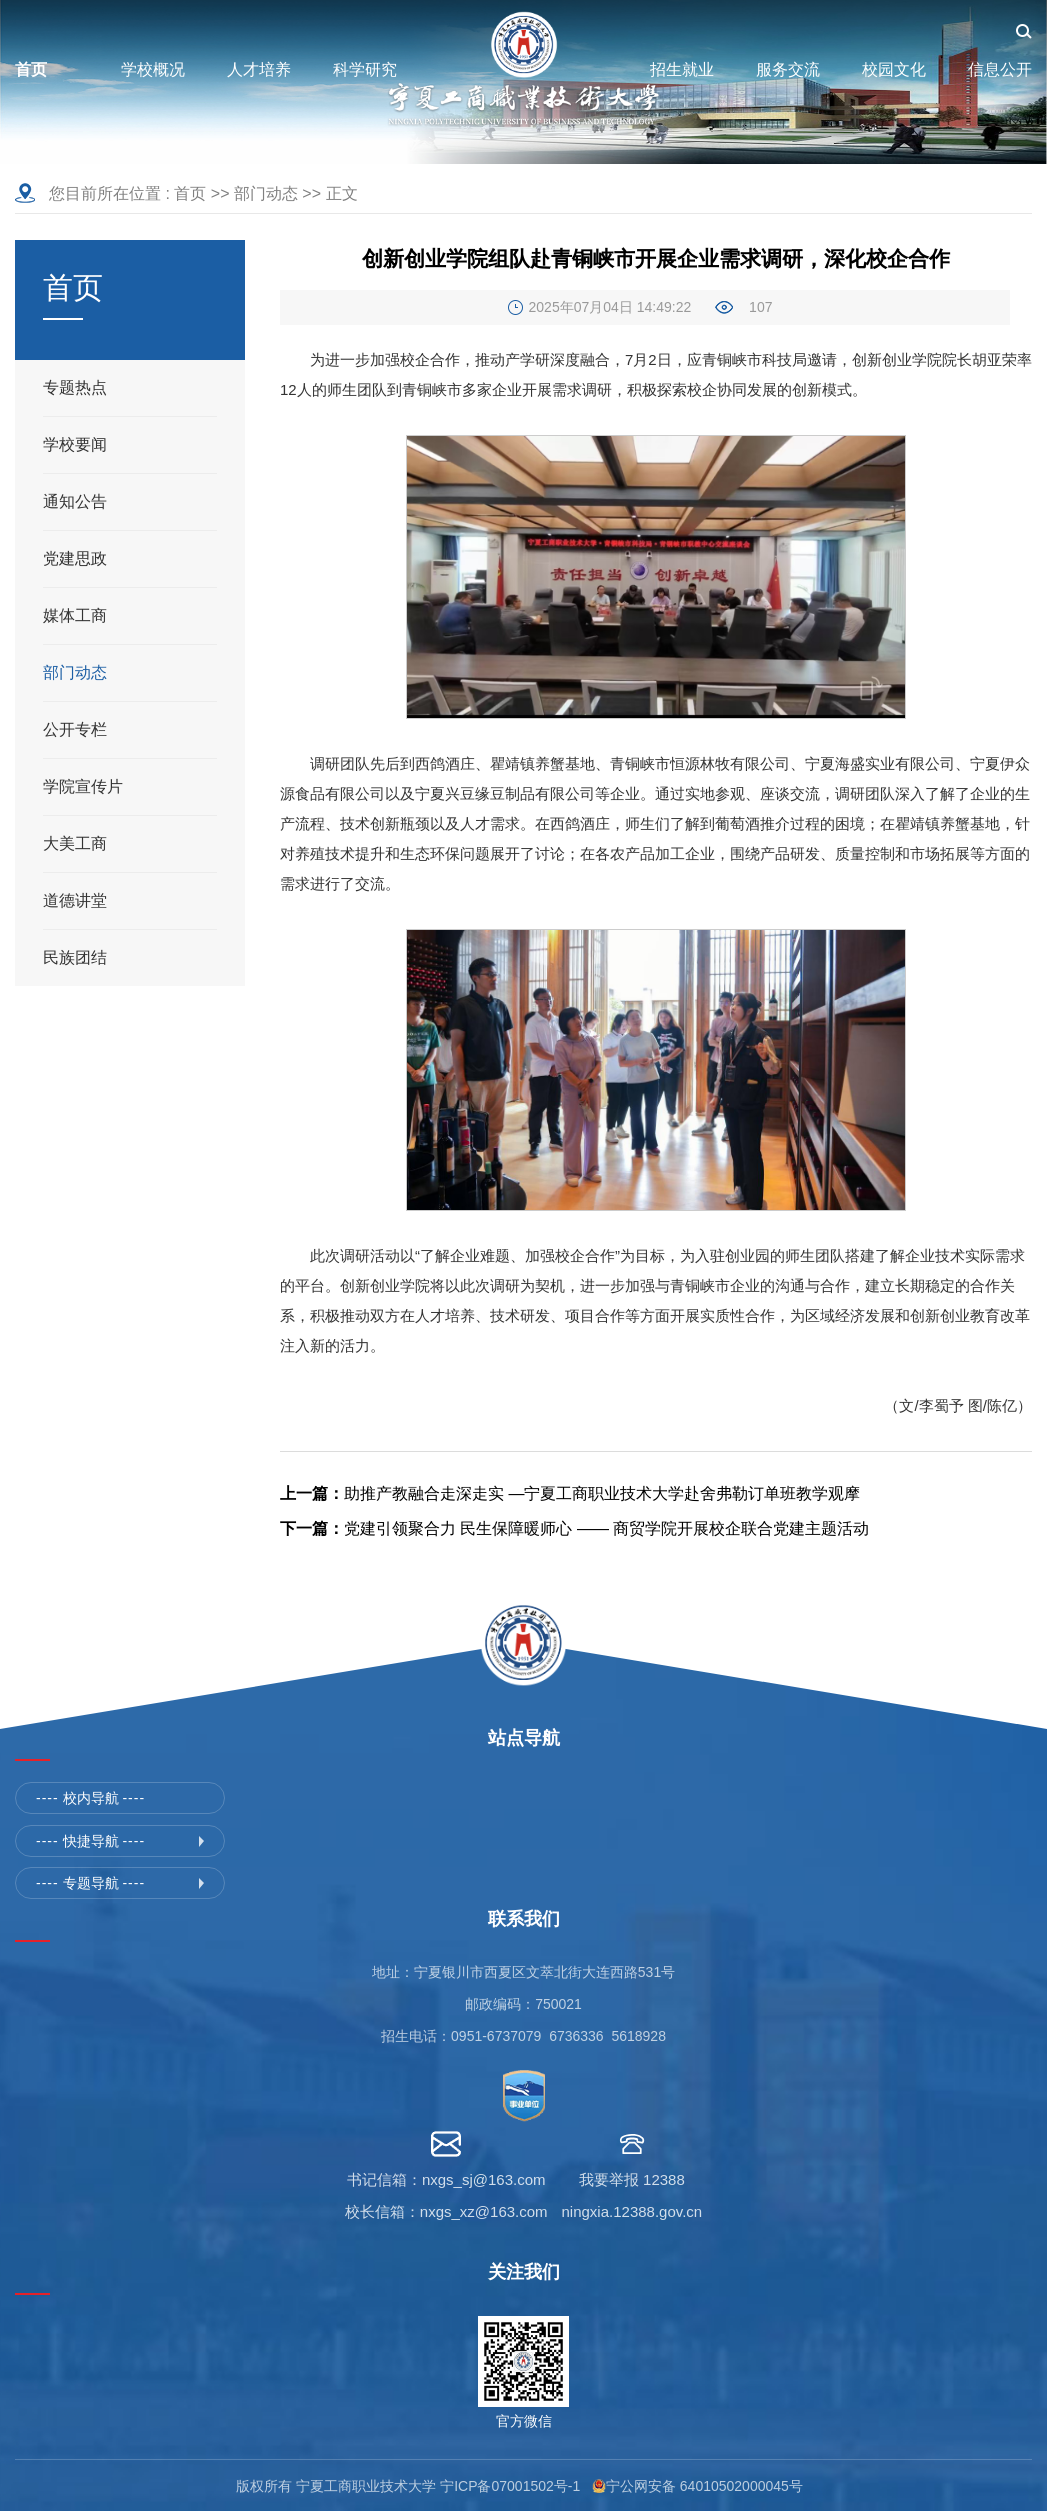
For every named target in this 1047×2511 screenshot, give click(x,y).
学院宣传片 (83, 786)
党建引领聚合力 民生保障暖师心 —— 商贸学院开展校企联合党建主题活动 (574, 1528)
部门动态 (266, 193)
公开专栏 (75, 729)
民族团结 (75, 957)
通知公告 (75, 501)
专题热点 (75, 387)
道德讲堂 (75, 900)
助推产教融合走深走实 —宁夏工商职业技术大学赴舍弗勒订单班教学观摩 (570, 1493)
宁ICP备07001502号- (506, 2486)
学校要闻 (75, 444)
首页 (190, 193)
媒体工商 (75, 615)
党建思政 (75, 558)
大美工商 (75, 843)
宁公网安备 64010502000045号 (708, 2486)
